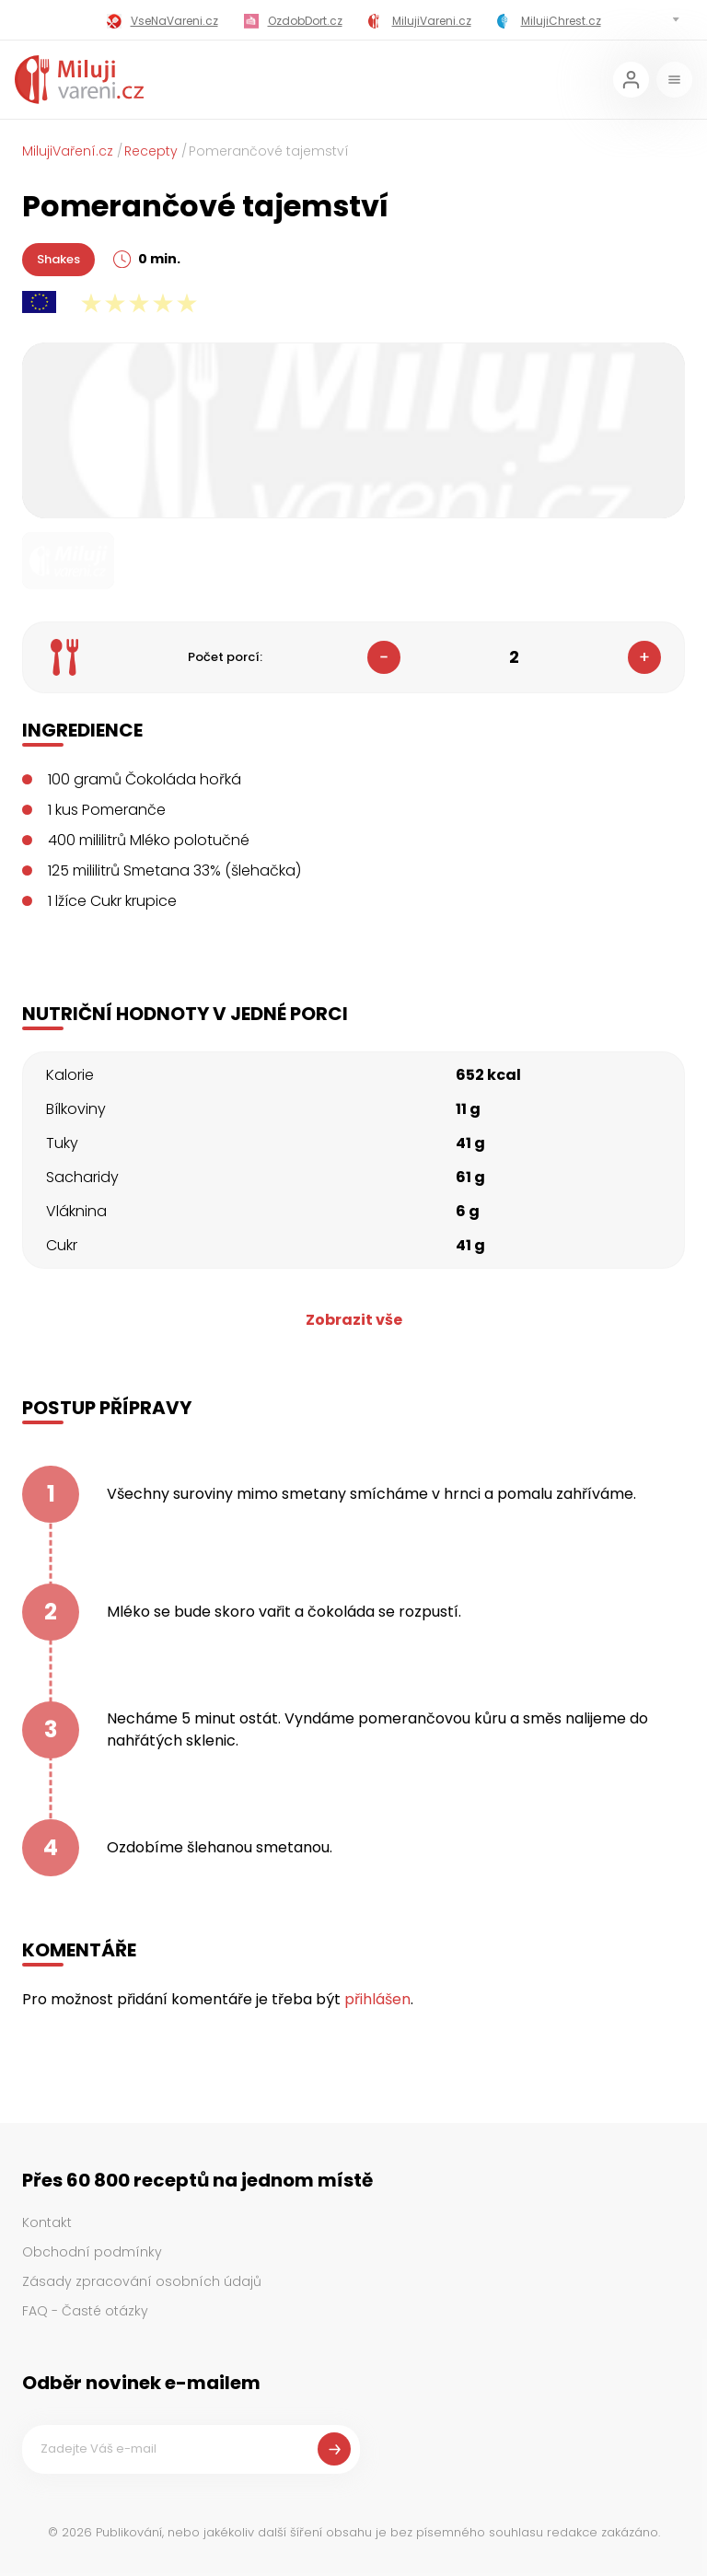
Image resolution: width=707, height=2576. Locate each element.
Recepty (151, 151)
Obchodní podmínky (92, 2252)
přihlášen (377, 1999)
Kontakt (47, 2222)
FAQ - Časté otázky (85, 2311)
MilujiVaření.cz (67, 151)
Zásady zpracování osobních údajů (141, 2281)
